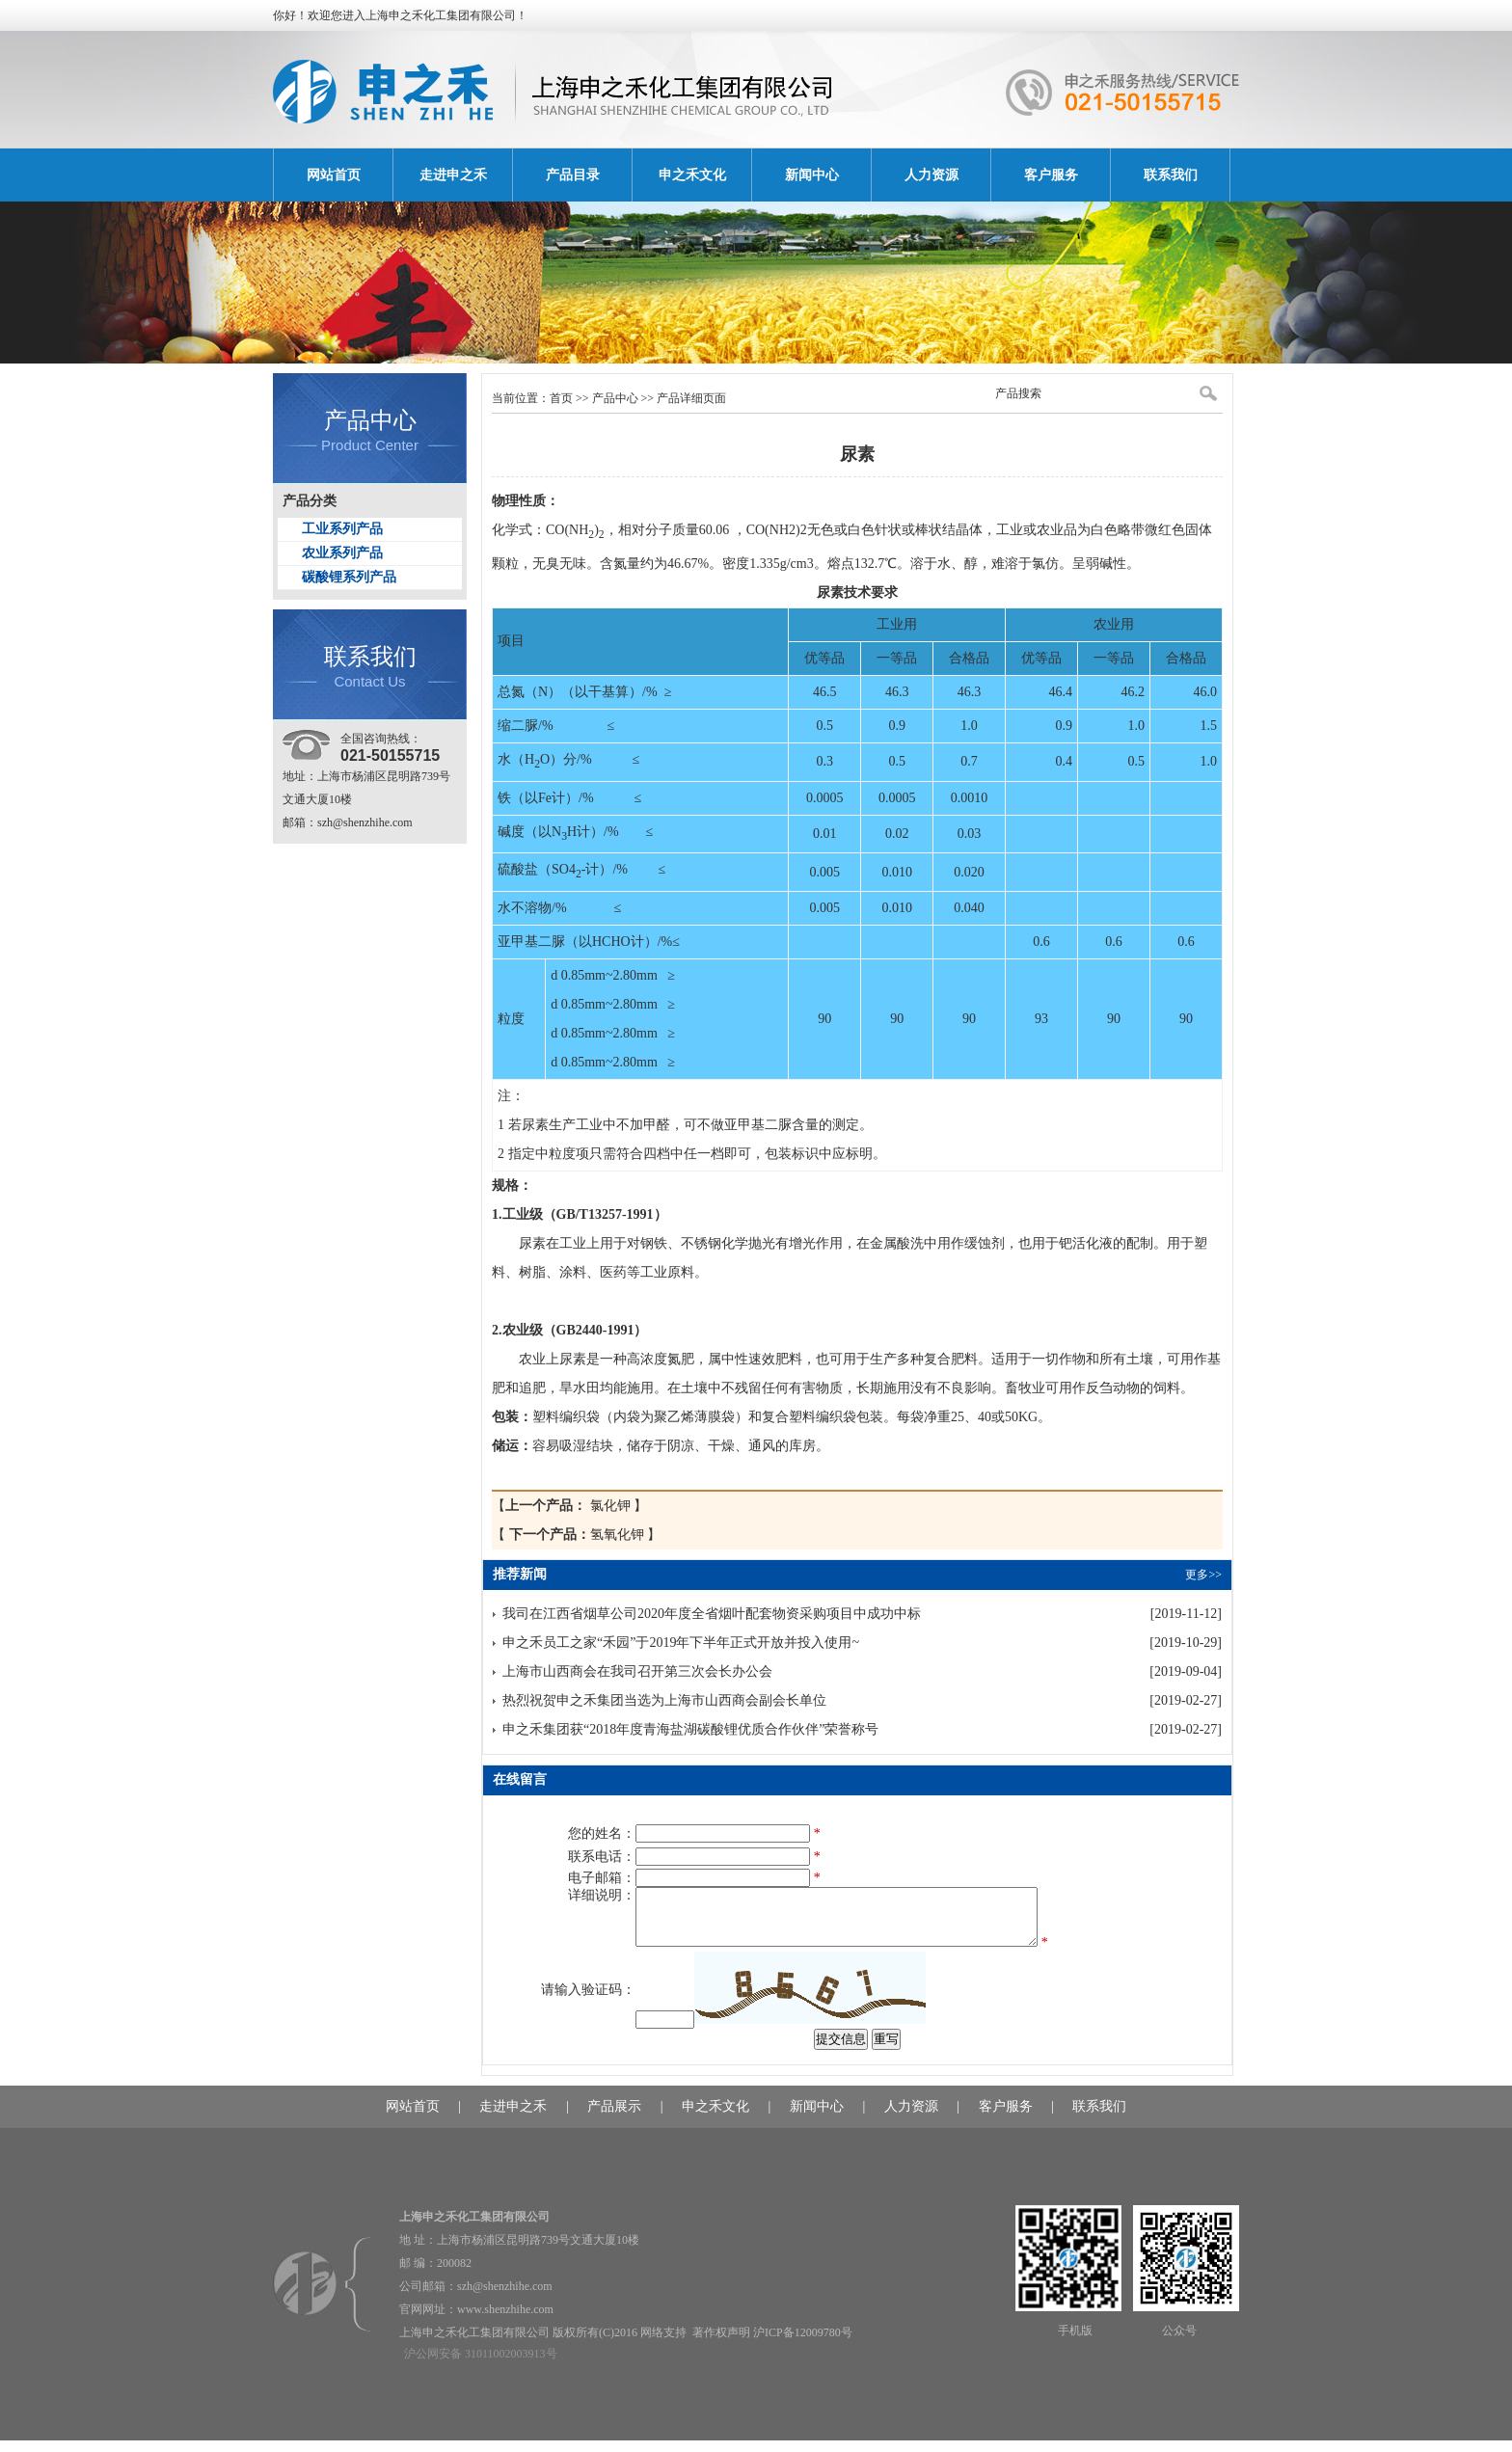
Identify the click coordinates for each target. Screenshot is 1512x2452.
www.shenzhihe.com (505, 2321)
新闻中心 (812, 175)
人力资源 (931, 175)
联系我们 (1171, 175)
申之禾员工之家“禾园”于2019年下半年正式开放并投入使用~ (680, 1642)
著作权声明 (721, 2344)
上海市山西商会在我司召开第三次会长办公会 (637, 1671)
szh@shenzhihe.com (365, 822)
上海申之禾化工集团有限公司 (440, 15)
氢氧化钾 (576, 1534)
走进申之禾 (453, 175)
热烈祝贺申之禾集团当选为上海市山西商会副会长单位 (664, 1700)
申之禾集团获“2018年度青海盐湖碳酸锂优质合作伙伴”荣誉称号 (690, 1729)
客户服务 (1051, 175)
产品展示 (614, 2118)
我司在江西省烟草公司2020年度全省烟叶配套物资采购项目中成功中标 (711, 1613)
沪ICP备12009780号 (802, 2344)
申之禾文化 (692, 175)
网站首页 (334, 175)
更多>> (1203, 1574)
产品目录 (573, 175)
